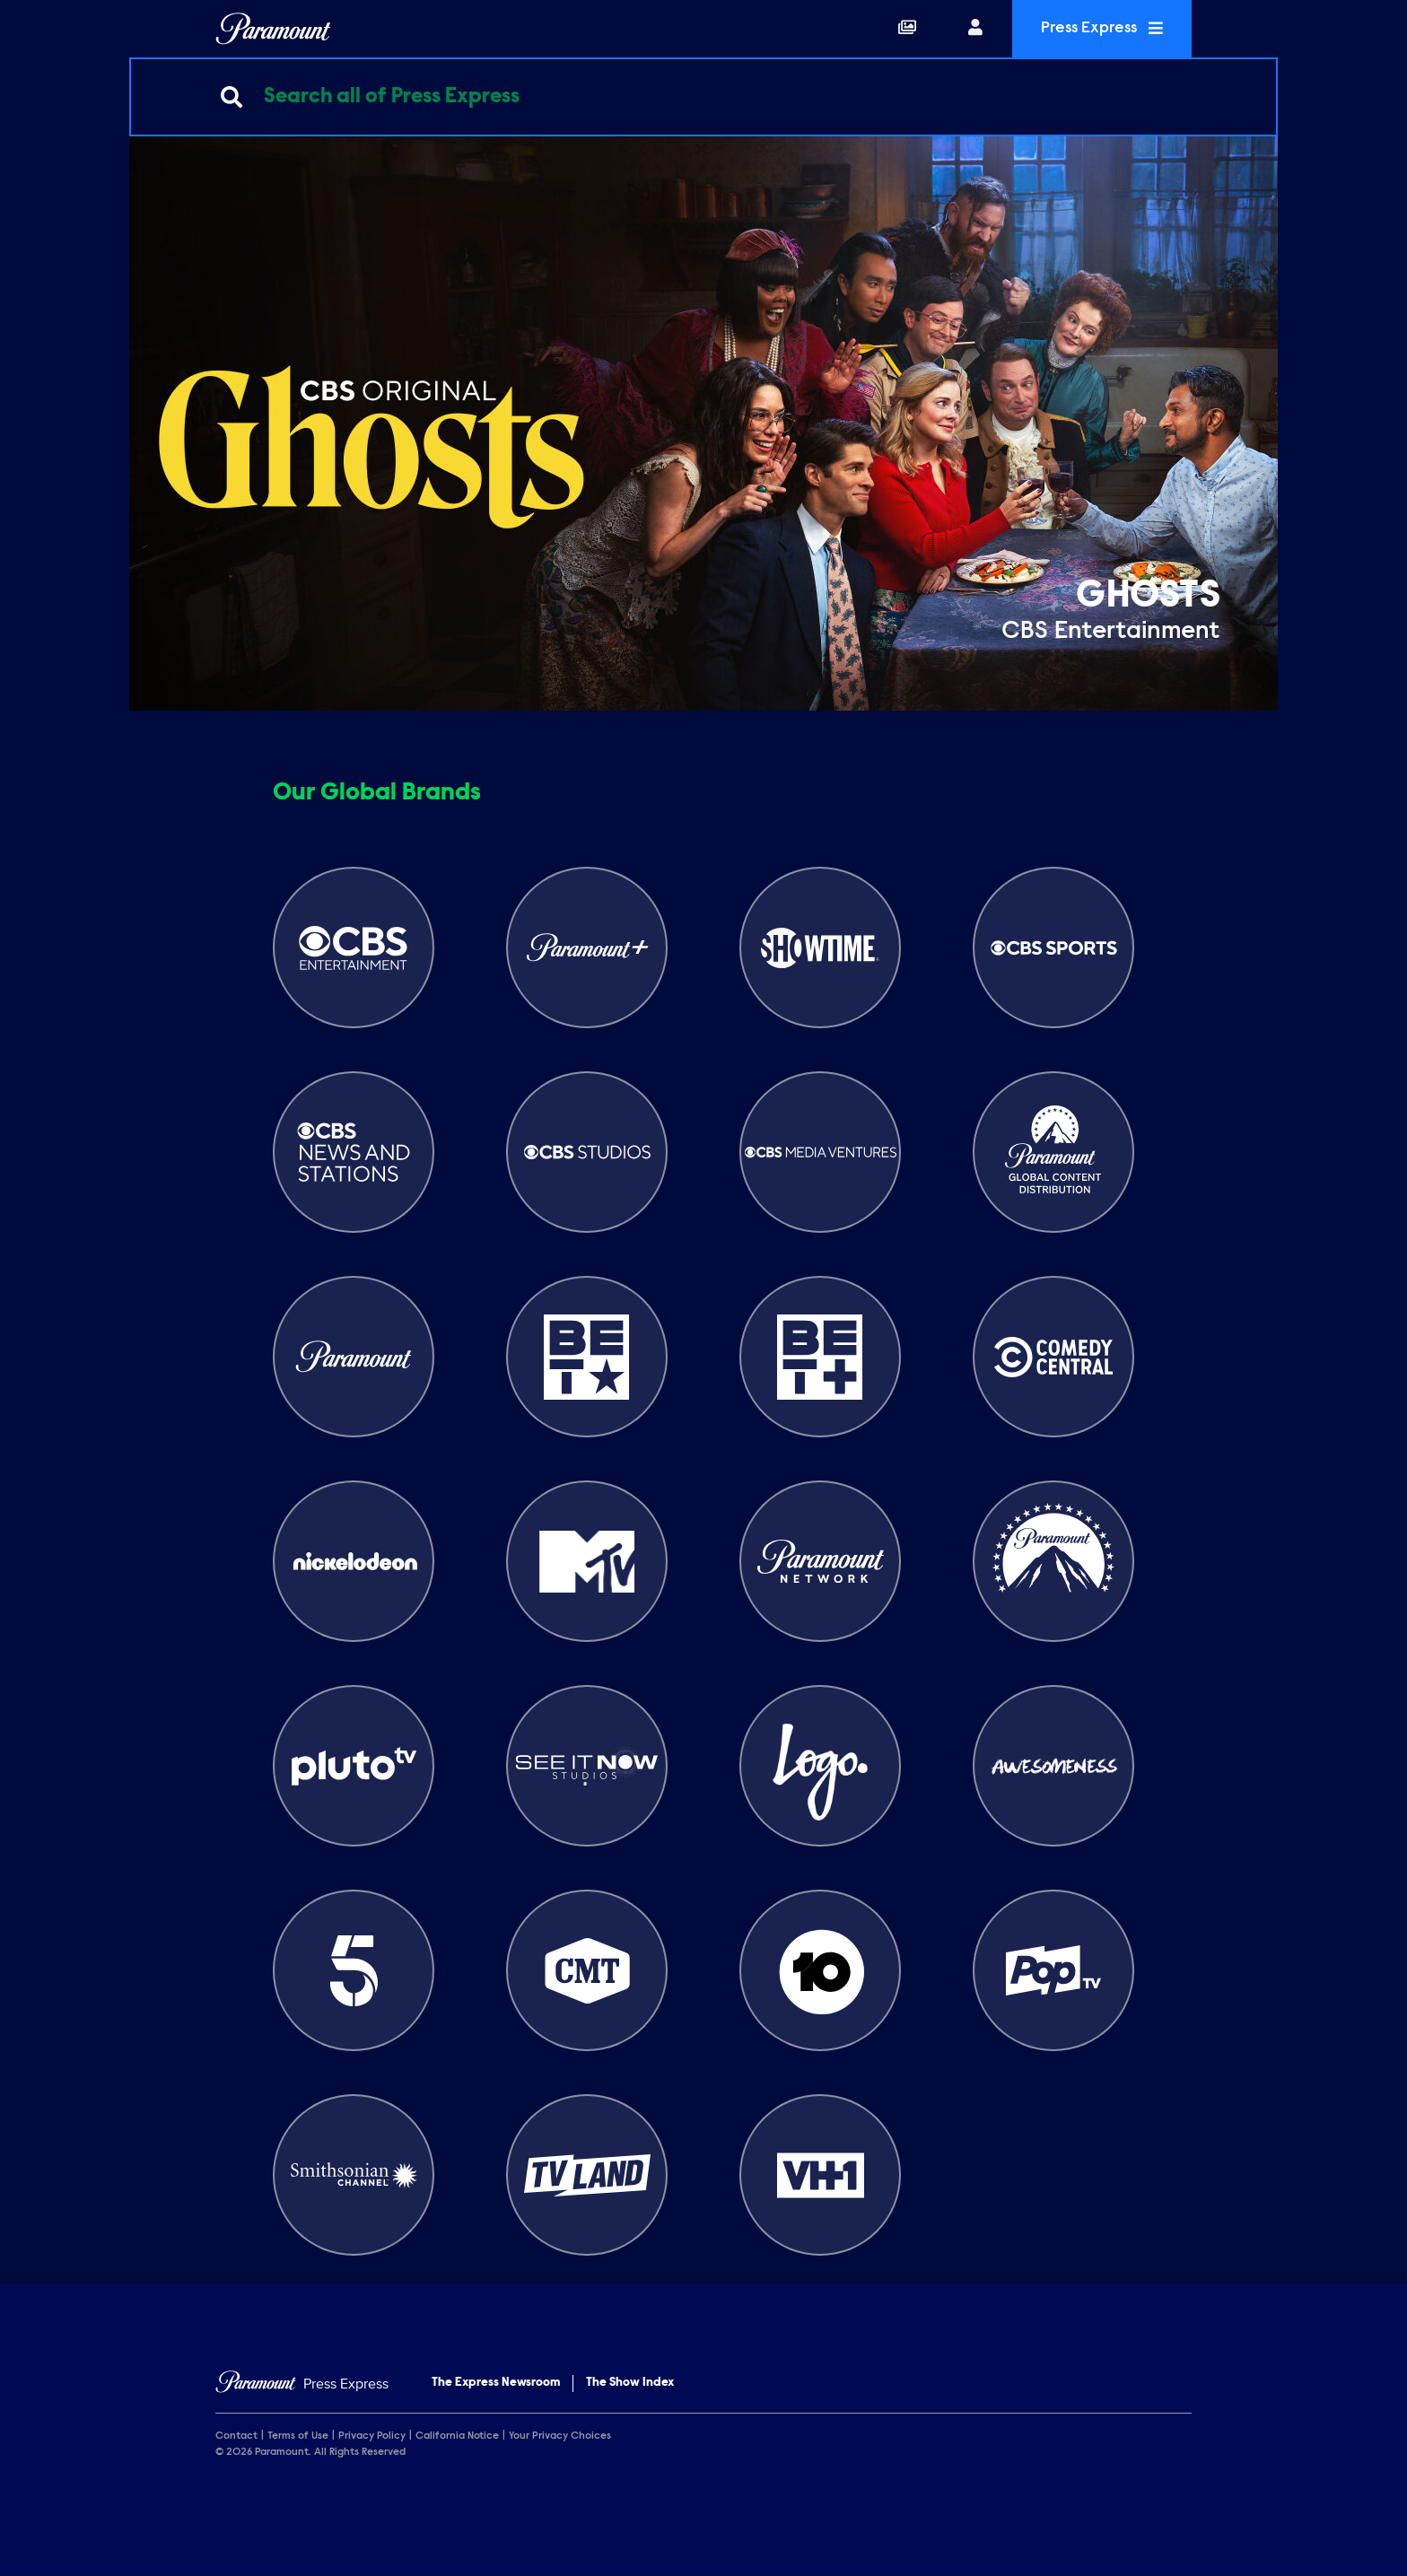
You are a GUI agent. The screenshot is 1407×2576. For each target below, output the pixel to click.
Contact (236, 2436)
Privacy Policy (372, 2436)
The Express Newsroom (496, 2383)
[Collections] (907, 28)
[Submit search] (231, 97)
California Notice (457, 2436)
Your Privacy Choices (560, 2436)
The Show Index (630, 2383)
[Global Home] (273, 29)
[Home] (302, 2384)
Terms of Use (297, 2436)
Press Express (1102, 28)
